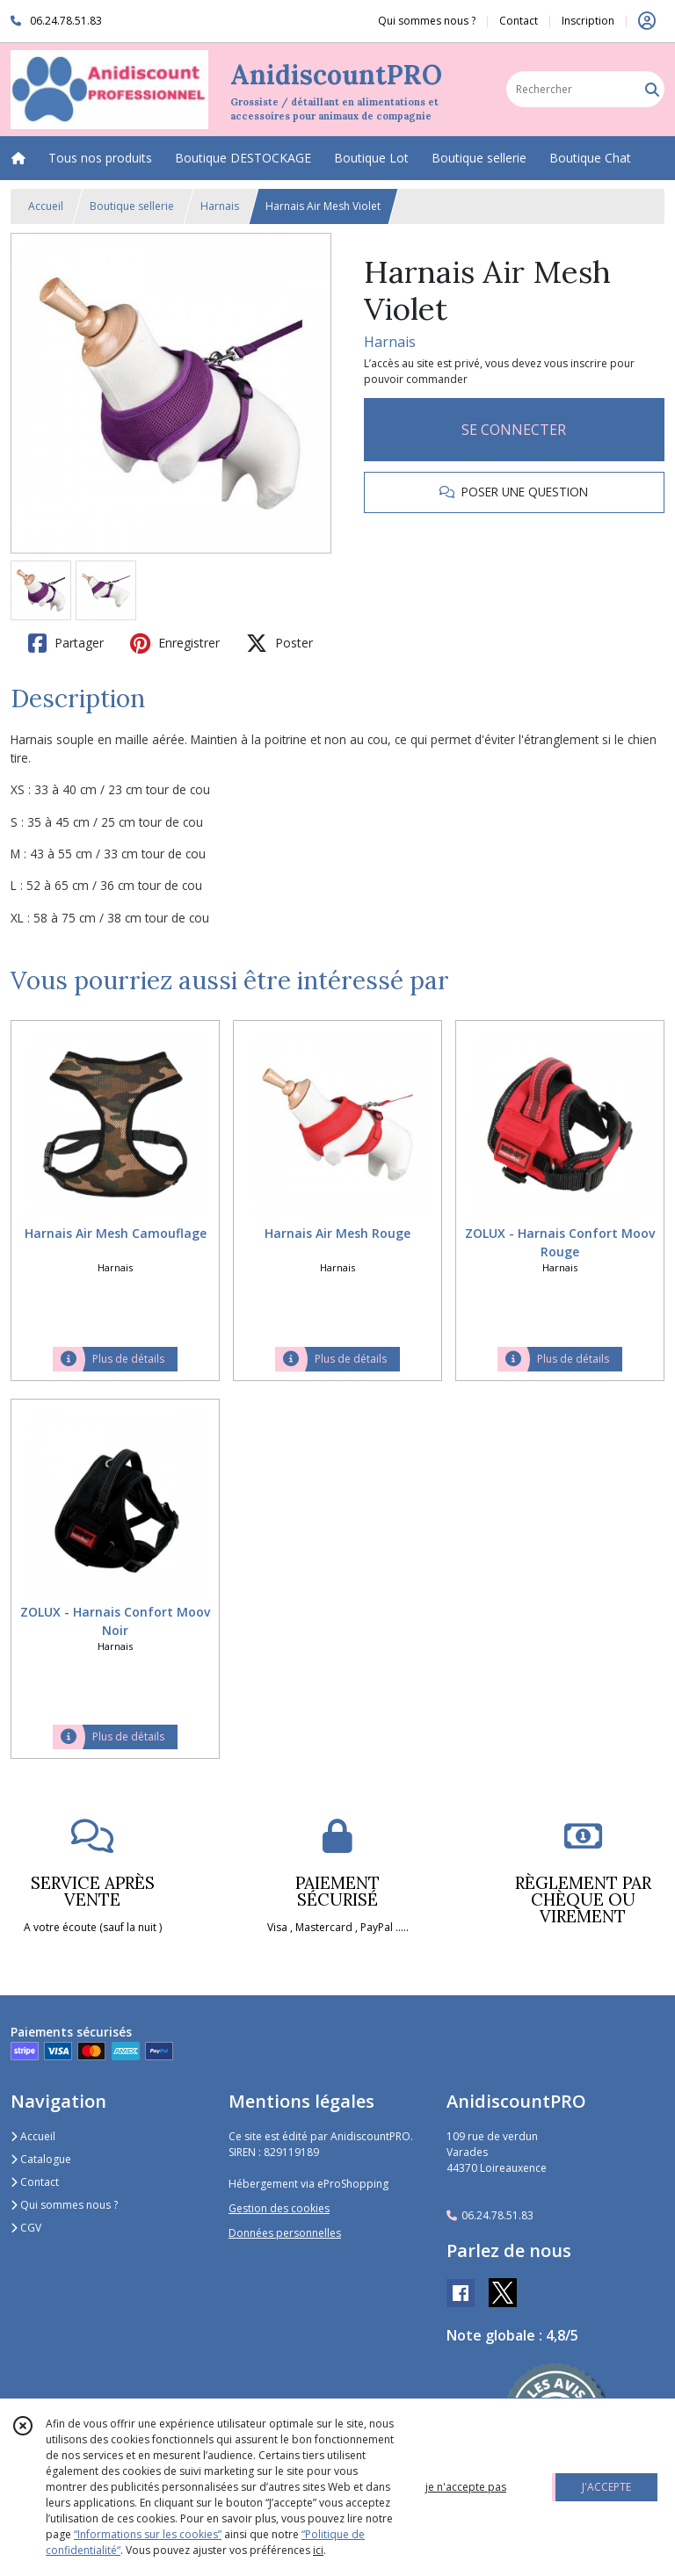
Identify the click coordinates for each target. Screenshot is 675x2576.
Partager (66, 643)
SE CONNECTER (513, 429)
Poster (279, 643)
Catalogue (41, 2159)
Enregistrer (175, 643)
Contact (518, 20)
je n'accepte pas (465, 2486)
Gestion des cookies (279, 2208)
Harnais (219, 206)
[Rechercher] (652, 89)
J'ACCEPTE (606, 2486)
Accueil (45, 206)
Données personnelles (285, 2232)
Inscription (588, 20)
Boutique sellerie (132, 206)
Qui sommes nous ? (64, 2204)
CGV (26, 2227)
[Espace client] (647, 21)
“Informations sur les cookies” (147, 2534)
